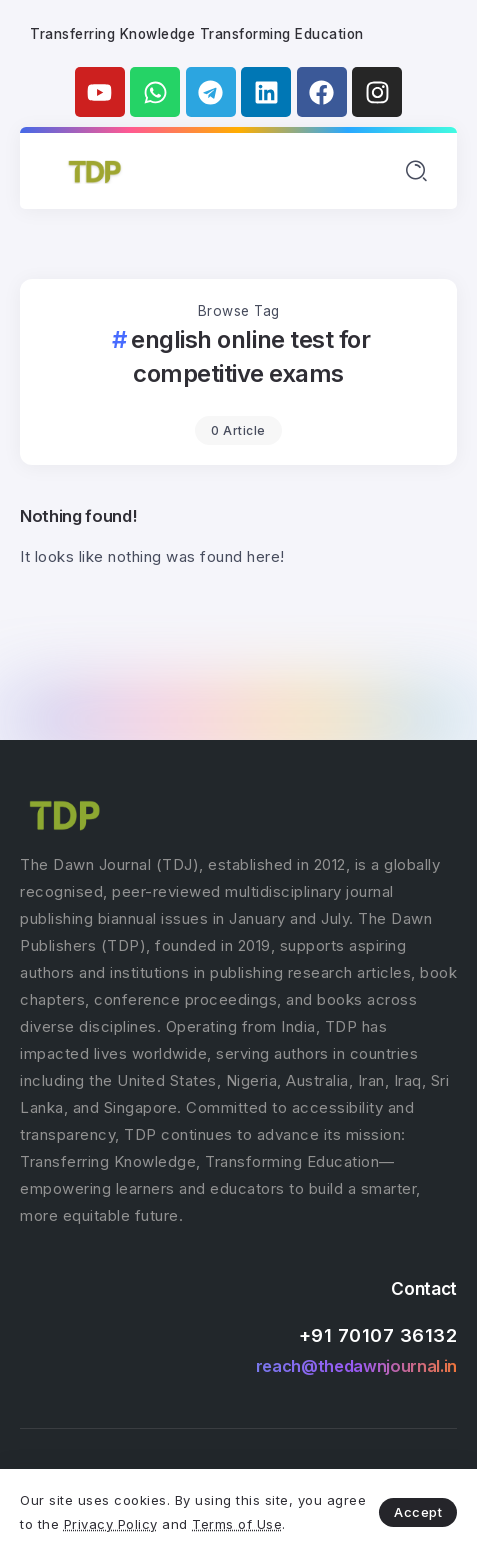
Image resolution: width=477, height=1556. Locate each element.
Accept (418, 1512)
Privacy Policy (111, 1524)
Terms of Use (237, 1524)
